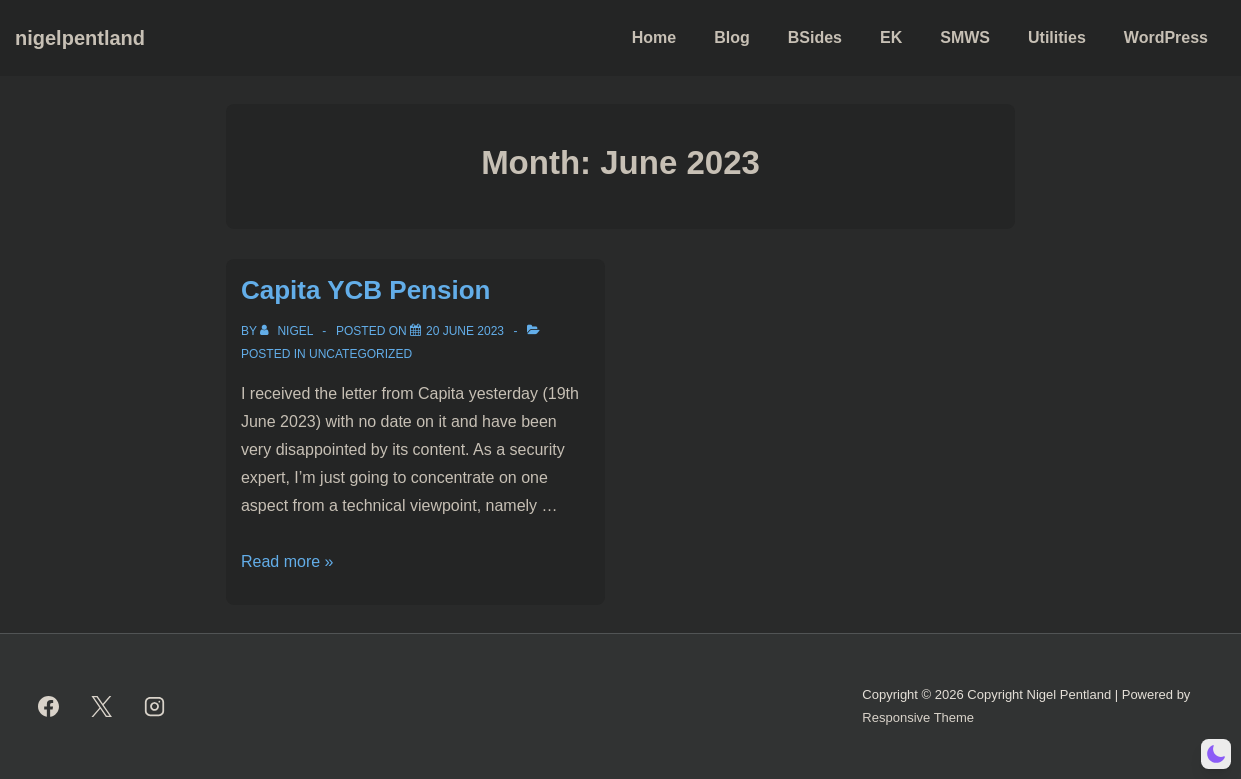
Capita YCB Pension (365, 290)
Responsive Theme (918, 717)
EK (891, 37)
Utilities (1057, 37)
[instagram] (155, 707)
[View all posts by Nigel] (288, 331)
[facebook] (49, 707)
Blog (732, 37)
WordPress (1166, 37)
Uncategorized (360, 354)
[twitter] (102, 707)
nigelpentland (80, 38)
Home (654, 37)
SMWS (965, 37)
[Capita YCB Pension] (465, 331)
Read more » (287, 561)
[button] (1216, 754)
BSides (815, 37)
